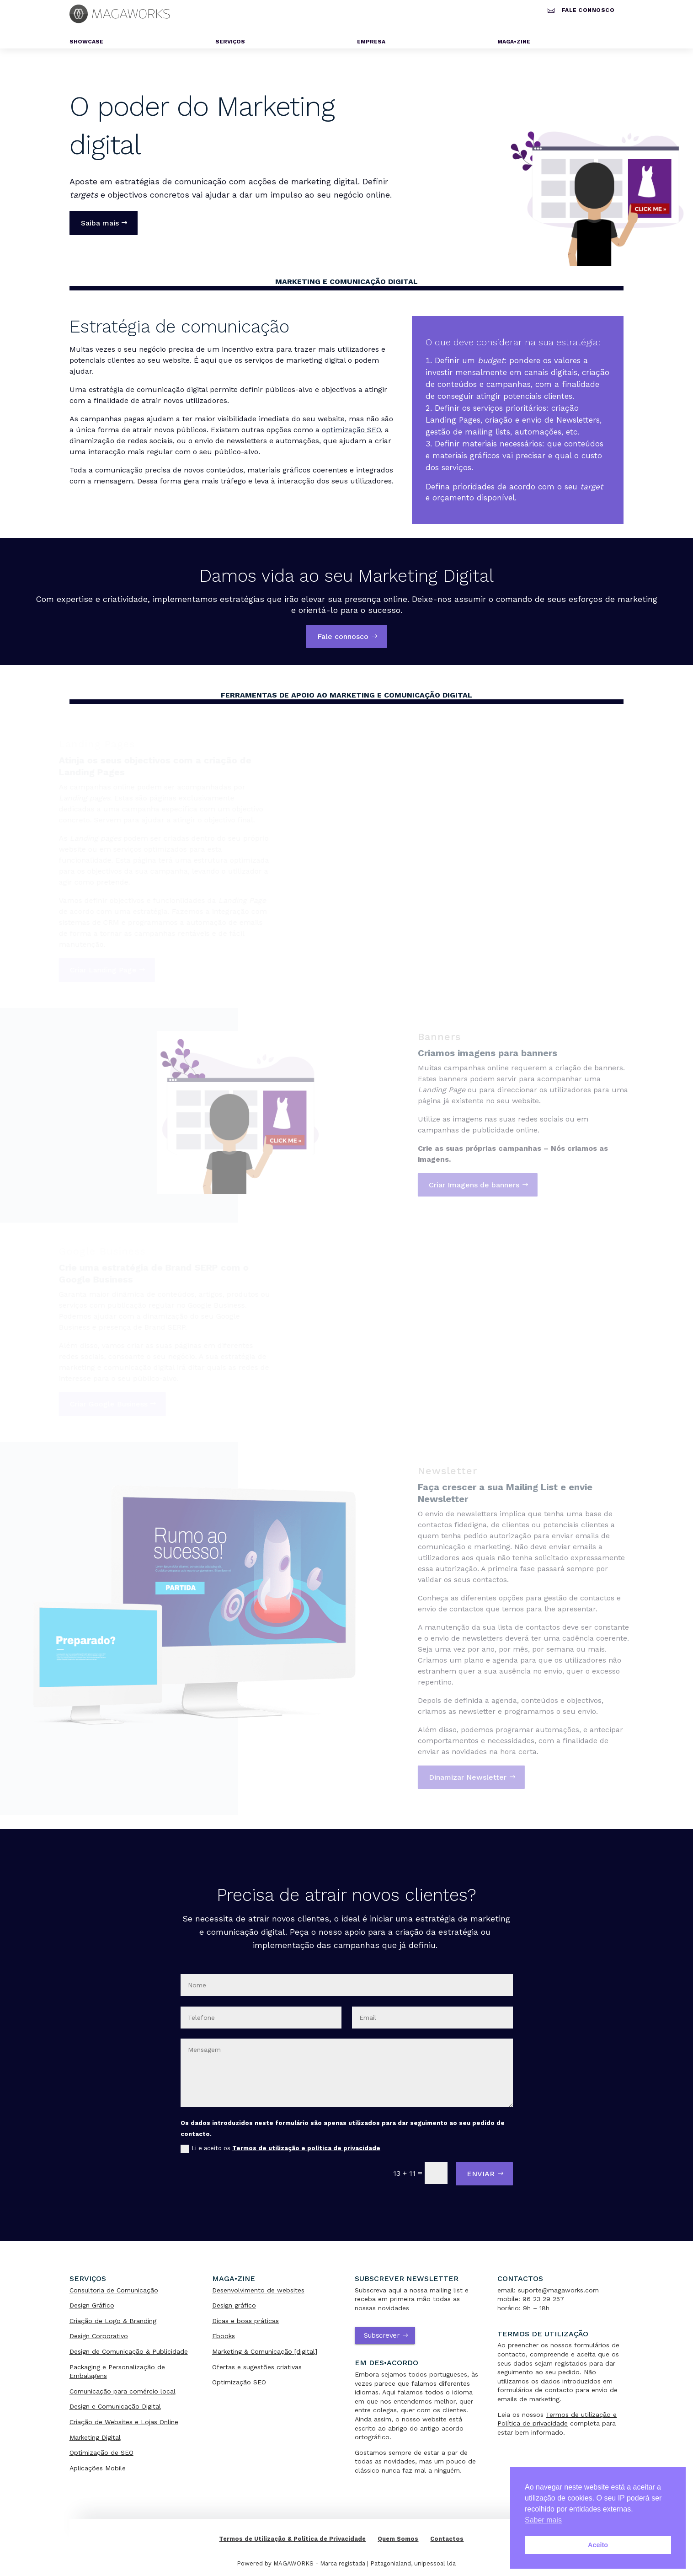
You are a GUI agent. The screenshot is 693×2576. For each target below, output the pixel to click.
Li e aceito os (280, 2149)
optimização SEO (351, 429)
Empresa (371, 41)
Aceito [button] (598, 2545)
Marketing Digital (95, 2437)
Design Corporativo (98, 2336)
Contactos (447, 2538)
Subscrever (382, 2335)
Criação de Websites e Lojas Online (123, 2422)
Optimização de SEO (101, 2452)
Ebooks (223, 2336)
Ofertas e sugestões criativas (257, 2367)
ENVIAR (481, 2173)
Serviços (230, 41)
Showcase (86, 41)
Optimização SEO (239, 2382)
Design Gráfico (91, 2305)
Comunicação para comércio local (122, 2391)
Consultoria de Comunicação (113, 2290)
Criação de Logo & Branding (112, 2320)
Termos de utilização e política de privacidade (306, 2148)
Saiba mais (100, 223)
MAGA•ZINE (513, 41)
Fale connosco (588, 10)
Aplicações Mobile (97, 2468)
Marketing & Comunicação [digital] (264, 2351)
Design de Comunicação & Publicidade (128, 2351)
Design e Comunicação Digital (115, 2406)
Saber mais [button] (543, 2520)
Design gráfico (234, 2305)
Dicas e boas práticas (245, 2320)
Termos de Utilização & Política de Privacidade (292, 2538)
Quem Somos (398, 2538)
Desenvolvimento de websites (258, 2290)
